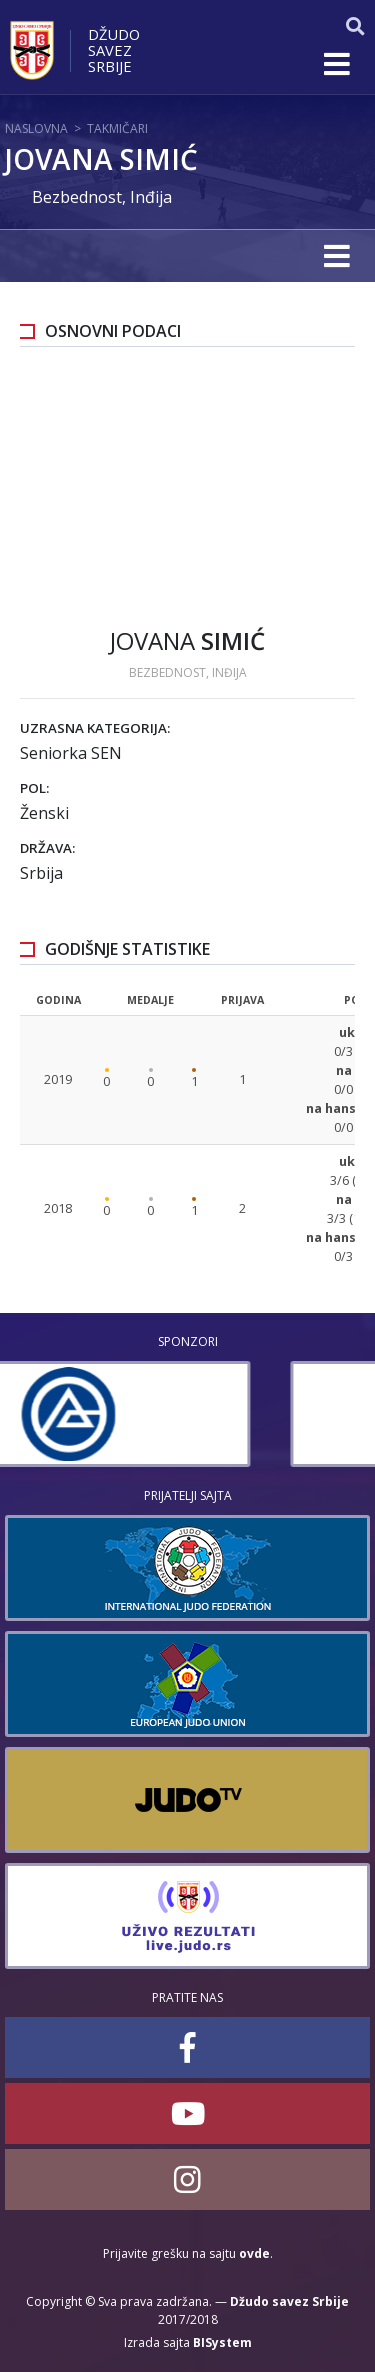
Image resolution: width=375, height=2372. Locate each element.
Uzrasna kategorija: (95, 728)
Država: (47, 848)
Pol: (34, 788)
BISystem (222, 2342)
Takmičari (117, 128)
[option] (187, 1414)
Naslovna (36, 128)
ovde (254, 2253)
